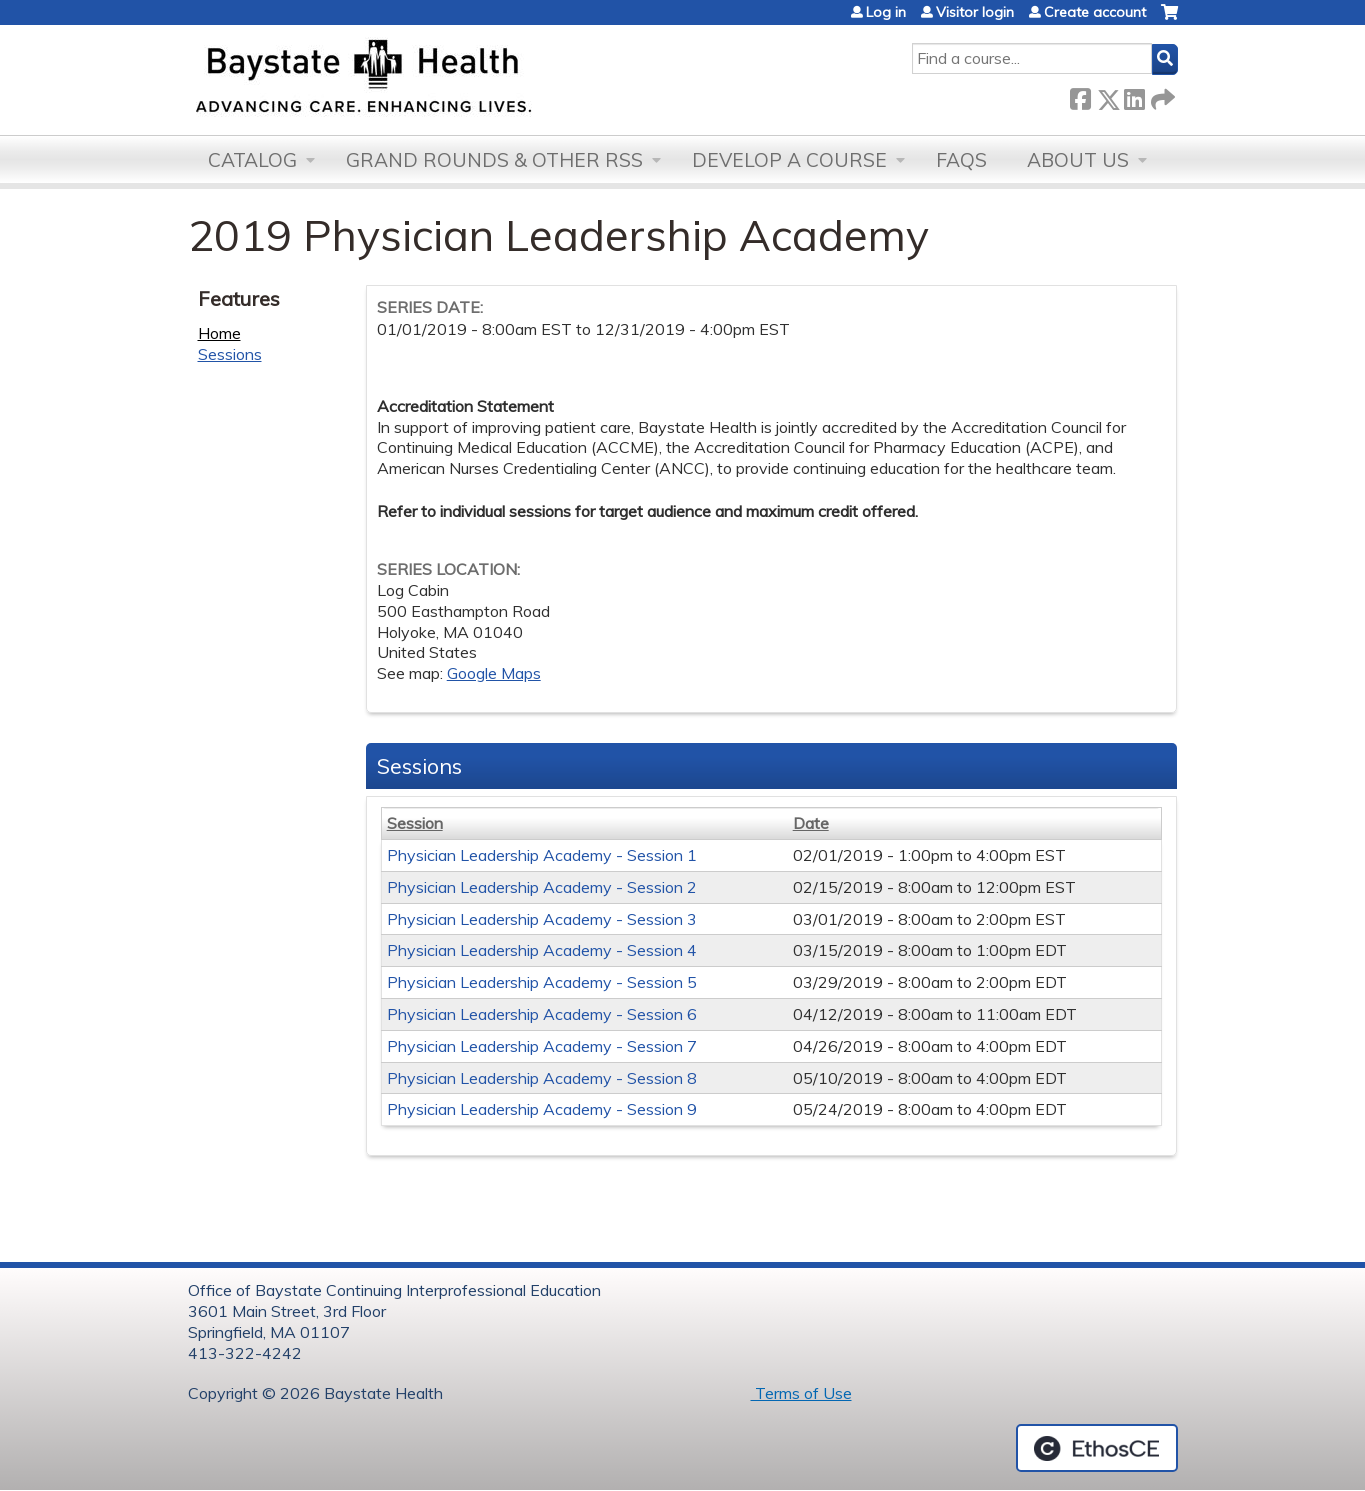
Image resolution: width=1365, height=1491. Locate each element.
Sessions (230, 354)
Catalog (252, 160)
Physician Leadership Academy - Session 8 (542, 1078)
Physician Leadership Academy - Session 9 (542, 1109)
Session (415, 823)
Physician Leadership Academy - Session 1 (542, 855)
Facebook (1080, 95)
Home (219, 333)
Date (811, 823)
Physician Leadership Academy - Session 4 (542, 950)
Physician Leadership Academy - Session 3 (542, 919)
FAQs (961, 160)
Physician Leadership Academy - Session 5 (542, 982)
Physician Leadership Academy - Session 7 (542, 1046)
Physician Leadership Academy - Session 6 (542, 1014)
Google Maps (494, 673)
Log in (886, 12)
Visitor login (975, 12)
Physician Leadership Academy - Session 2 (542, 887)
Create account (1095, 12)
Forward (1161, 95)
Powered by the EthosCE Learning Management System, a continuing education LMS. (1097, 1448)
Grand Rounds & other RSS (494, 160)
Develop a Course (789, 160)
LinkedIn (1134, 95)
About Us (1078, 160)
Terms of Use (801, 1393)
